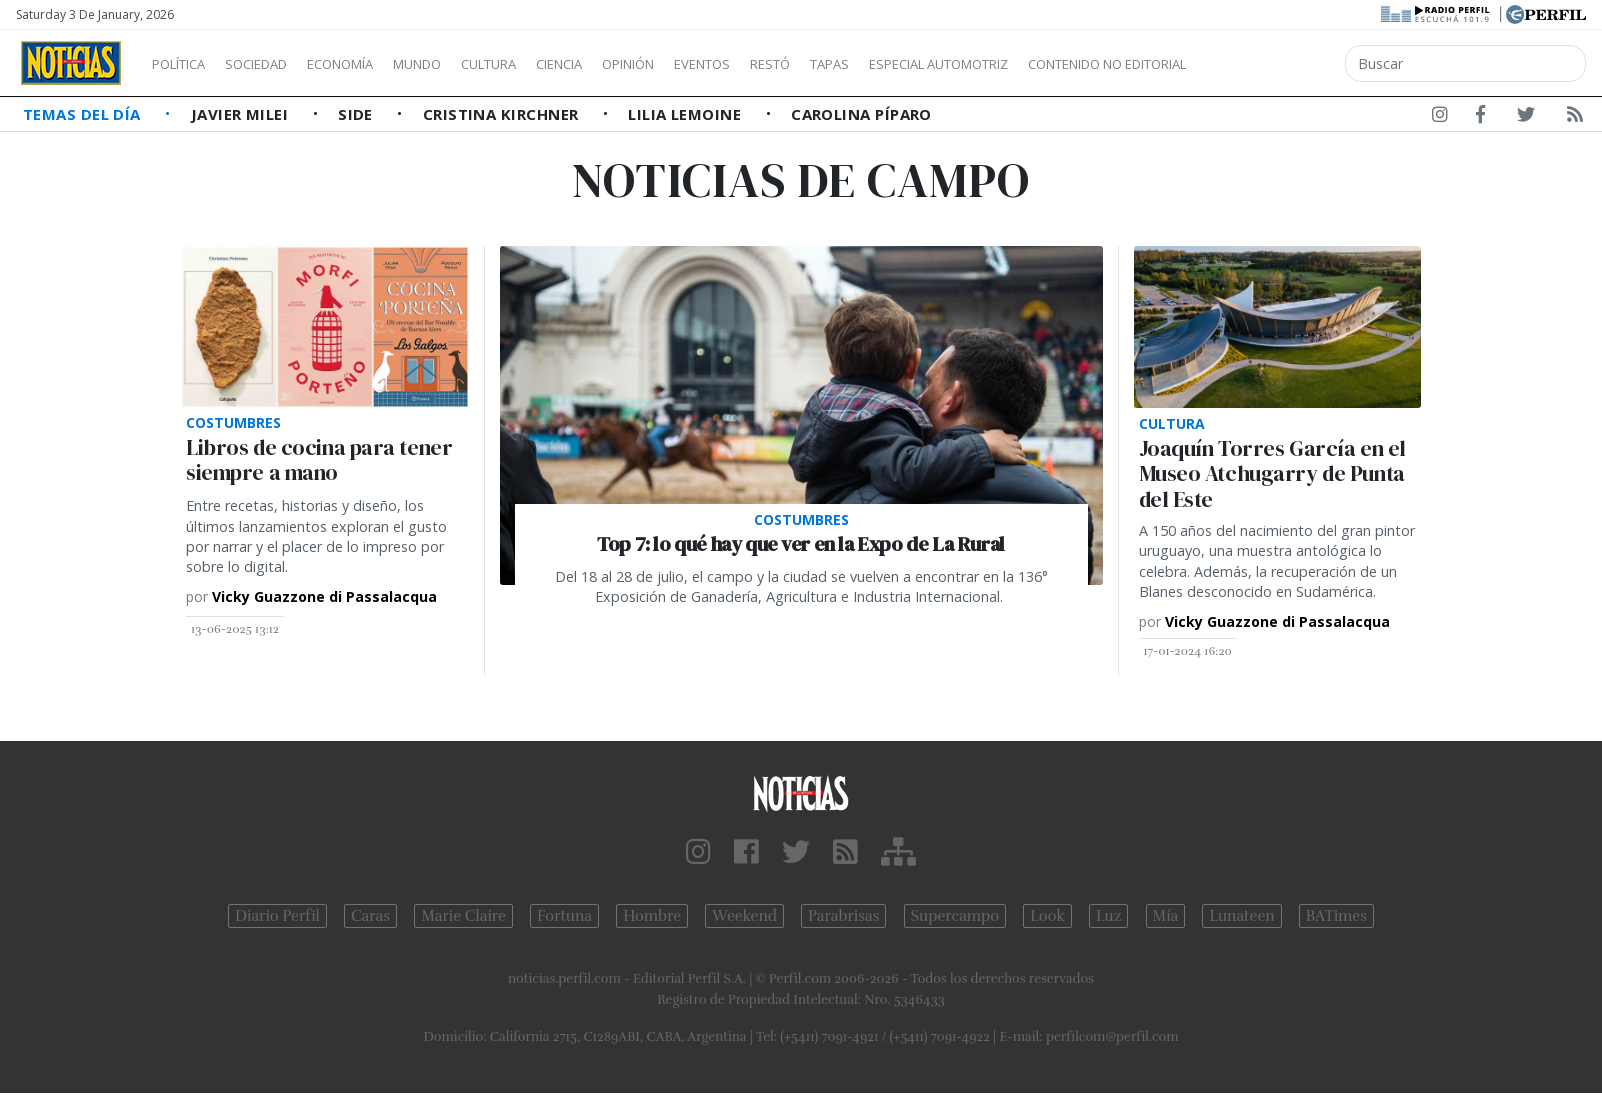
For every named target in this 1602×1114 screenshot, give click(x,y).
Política (186, 64)
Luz (1108, 916)
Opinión (710, 64)
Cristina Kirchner (503, 114)
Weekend (744, 916)
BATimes (1336, 916)
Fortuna (564, 916)
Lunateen (1241, 916)
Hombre (652, 916)
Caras (370, 916)
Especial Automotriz (1072, 64)
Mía (1166, 916)
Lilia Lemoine (686, 114)
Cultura (546, 64)
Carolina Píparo (861, 114)
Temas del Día (84, 114)
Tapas (943, 64)
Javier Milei (242, 114)
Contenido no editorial (1278, 64)
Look (1047, 916)
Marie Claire (463, 916)
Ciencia (628, 64)
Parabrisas (843, 916)
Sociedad (277, 64)
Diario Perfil (277, 916)
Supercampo (955, 916)
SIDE (357, 114)
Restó (875, 64)
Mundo (463, 64)
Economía (374, 64)
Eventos (797, 64)
